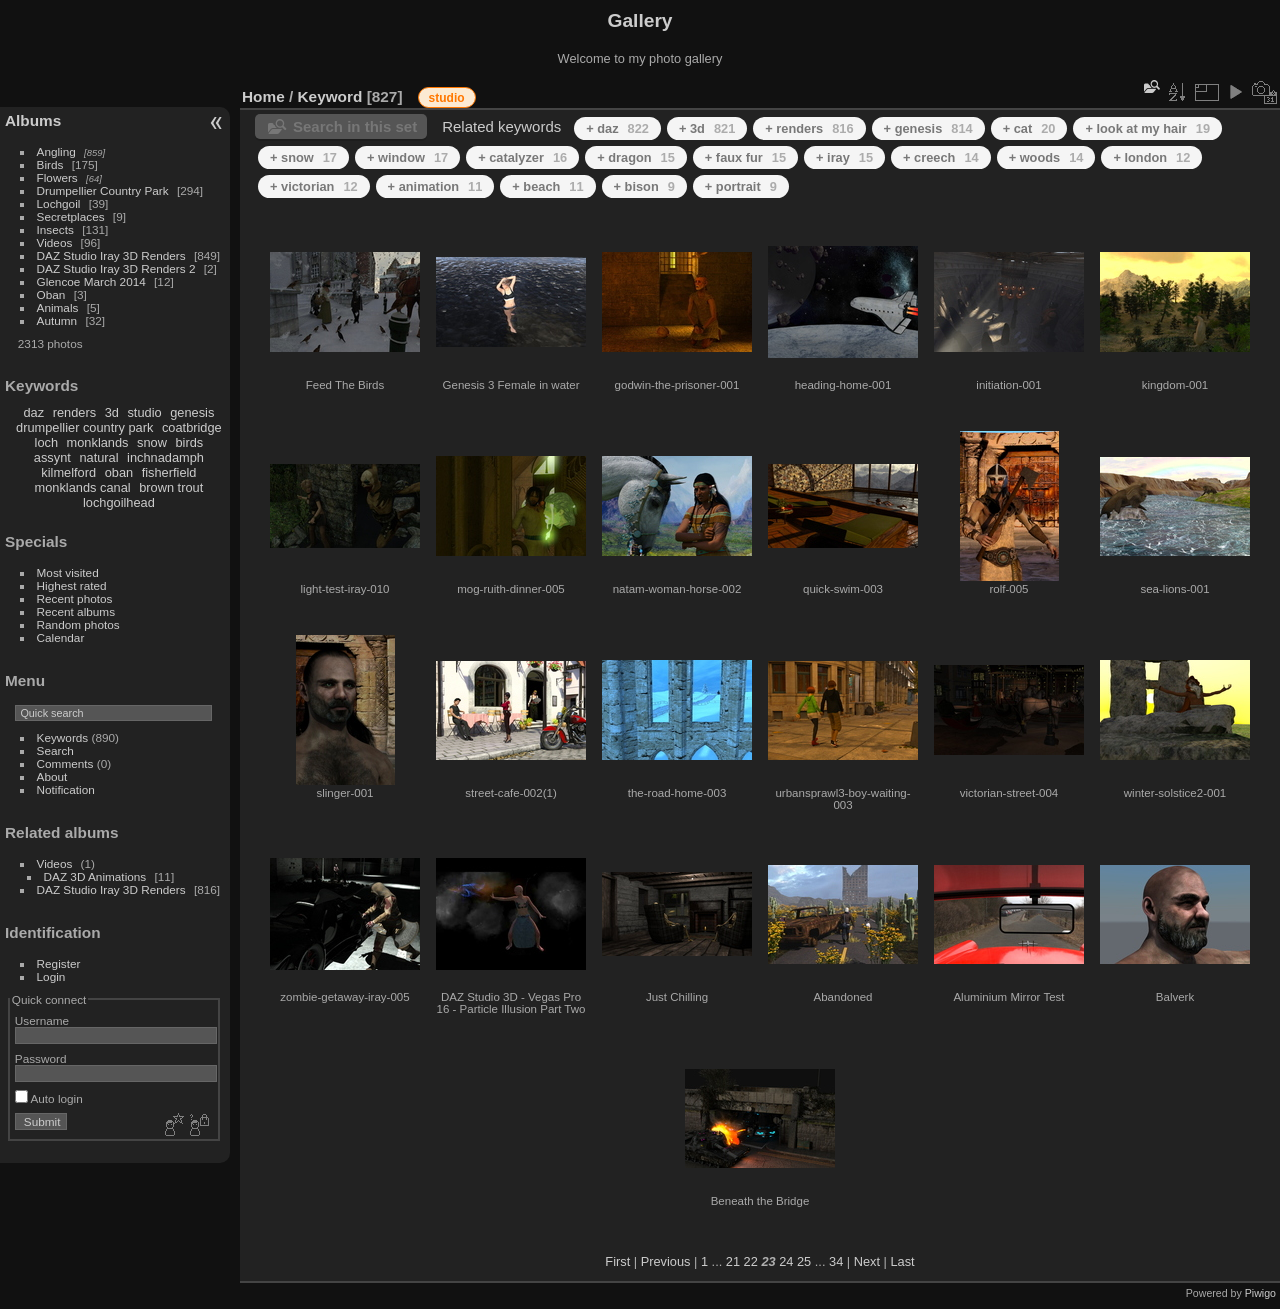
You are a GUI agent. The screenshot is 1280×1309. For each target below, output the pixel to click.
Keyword (330, 96)
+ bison (644, 186)
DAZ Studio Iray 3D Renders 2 (116, 268)
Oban (51, 294)
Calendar (61, 637)
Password (41, 1058)
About (52, 776)
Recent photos (75, 598)
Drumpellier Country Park (103, 190)
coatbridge (192, 427)
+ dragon (636, 157)
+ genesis (928, 128)
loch (46, 442)
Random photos (78, 624)
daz (34, 412)
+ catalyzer (522, 157)
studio (144, 412)
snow (152, 442)
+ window (407, 157)
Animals (58, 307)
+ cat (1029, 128)
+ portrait (741, 186)
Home (263, 96)
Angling (56, 151)
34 (836, 1261)
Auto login (49, 1098)
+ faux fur (745, 157)
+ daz (617, 128)
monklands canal (83, 487)
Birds (50, 164)
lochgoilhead (119, 502)
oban (119, 472)
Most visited (68, 572)
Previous (666, 1261)
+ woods (1046, 157)
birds (189, 442)
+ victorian (314, 186)
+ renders (809, 128)
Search (55, 750)
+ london (1151, 157)
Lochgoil (59, 203)
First (617, 1261)
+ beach (547, 186)
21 (733, 1261)
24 (786, 1261)
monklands (98, 442)
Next (867, 1261)
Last (902, 1261)
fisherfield (169, 472)
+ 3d (707, 128)
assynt (52, 457)
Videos (55, 242)
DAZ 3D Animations (95, 876)
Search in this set (355, 126)
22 (751, 1261)
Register (59, 963)
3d (112, 412)
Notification (66, 789)
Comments (65, 763)
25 (804, 1261)
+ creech (941, 157)
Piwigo (1260, 1293)
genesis (192, 412)
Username (42, 1020)
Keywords (63, 737)
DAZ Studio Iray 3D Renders (111, 255)
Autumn (57, 320)
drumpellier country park (84, 427)
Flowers (57, 177)
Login (51, 976)
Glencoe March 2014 (91, 281)
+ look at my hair (1147, 128)
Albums (33, 120)
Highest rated (72, 585)
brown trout (171, 487)
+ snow (303, 157)
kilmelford (68, 472)
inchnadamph (165, 457)
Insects (55, 229)
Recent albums (76, 611)
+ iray (844, 157)
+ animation (435, 186)
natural (98, 457)
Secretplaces (71, 216)
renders (74, 412)
